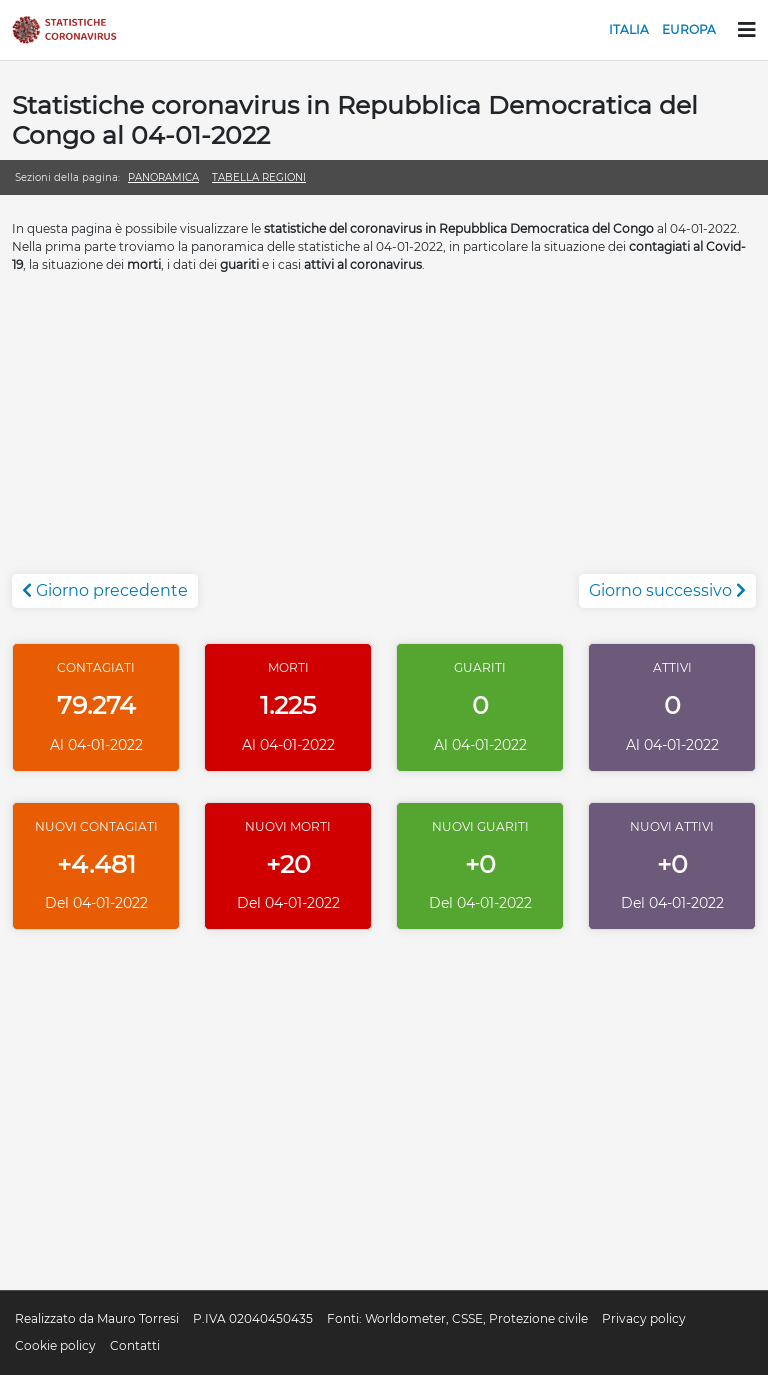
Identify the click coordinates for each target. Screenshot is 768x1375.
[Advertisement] (384, 434)
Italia (629, 29)
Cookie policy (55, 1345)
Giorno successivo (667, 590)
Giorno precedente (105, 590)
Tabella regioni (259, 177)
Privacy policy (644, 1318)
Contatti (135, 1345)
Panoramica (163, 177)
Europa (689, 29)
